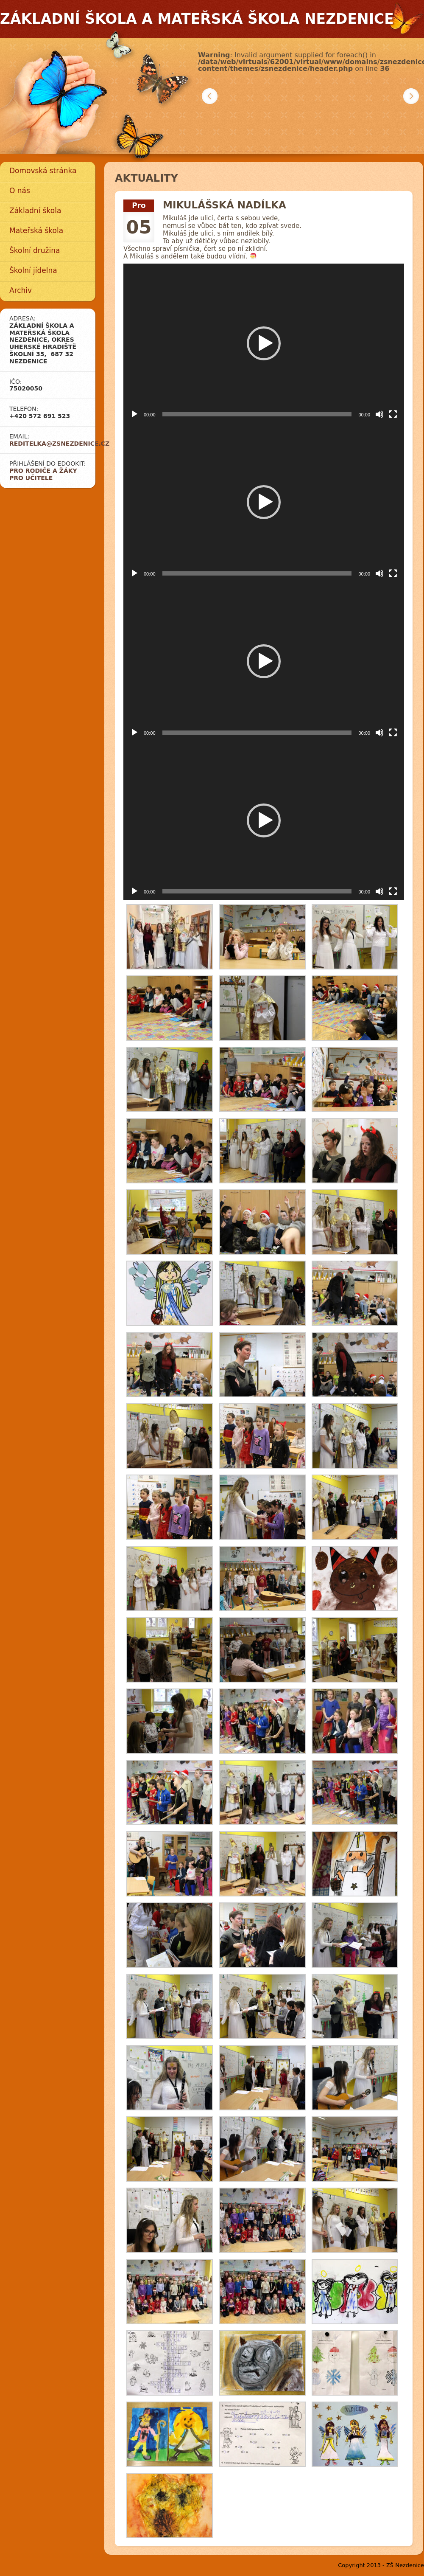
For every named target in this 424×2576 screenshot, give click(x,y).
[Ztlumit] (379, 414)
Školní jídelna (33, 270)
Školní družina (34, 250)
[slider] (257, 414)
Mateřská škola (36, 230)
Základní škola (35, 210)
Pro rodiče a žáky (43, 470)
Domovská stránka (42, 170)
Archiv (20, 290)
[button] (264, 343)
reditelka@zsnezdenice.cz (59, 443)
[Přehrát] (134, 414)
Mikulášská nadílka (224, 205)
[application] (263, 343)
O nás (19, 190)
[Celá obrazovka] (393, 414)
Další (411, 96)
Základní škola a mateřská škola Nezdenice (197, 19)
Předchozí (210, 96)
